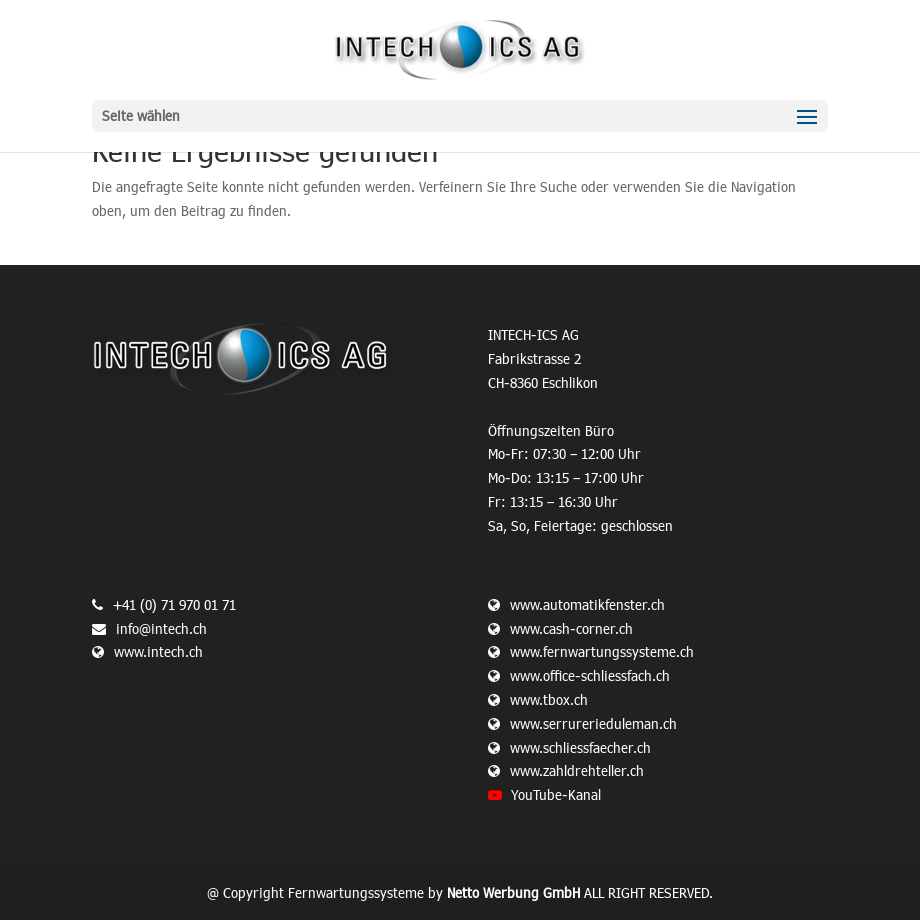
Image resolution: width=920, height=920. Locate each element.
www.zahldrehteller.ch (577, 770)
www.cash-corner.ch (571, 628)
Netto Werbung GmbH (513, 892)
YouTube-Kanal (556, 794)
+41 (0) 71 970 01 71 (174, 604)
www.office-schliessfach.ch (590, 675)
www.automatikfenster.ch (587, 604)
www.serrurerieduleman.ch (593, 723)
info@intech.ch (161, 628)
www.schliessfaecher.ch (580, 747)
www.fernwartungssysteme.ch (602, 651)
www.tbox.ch (549, 699)
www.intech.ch (147, 651)
